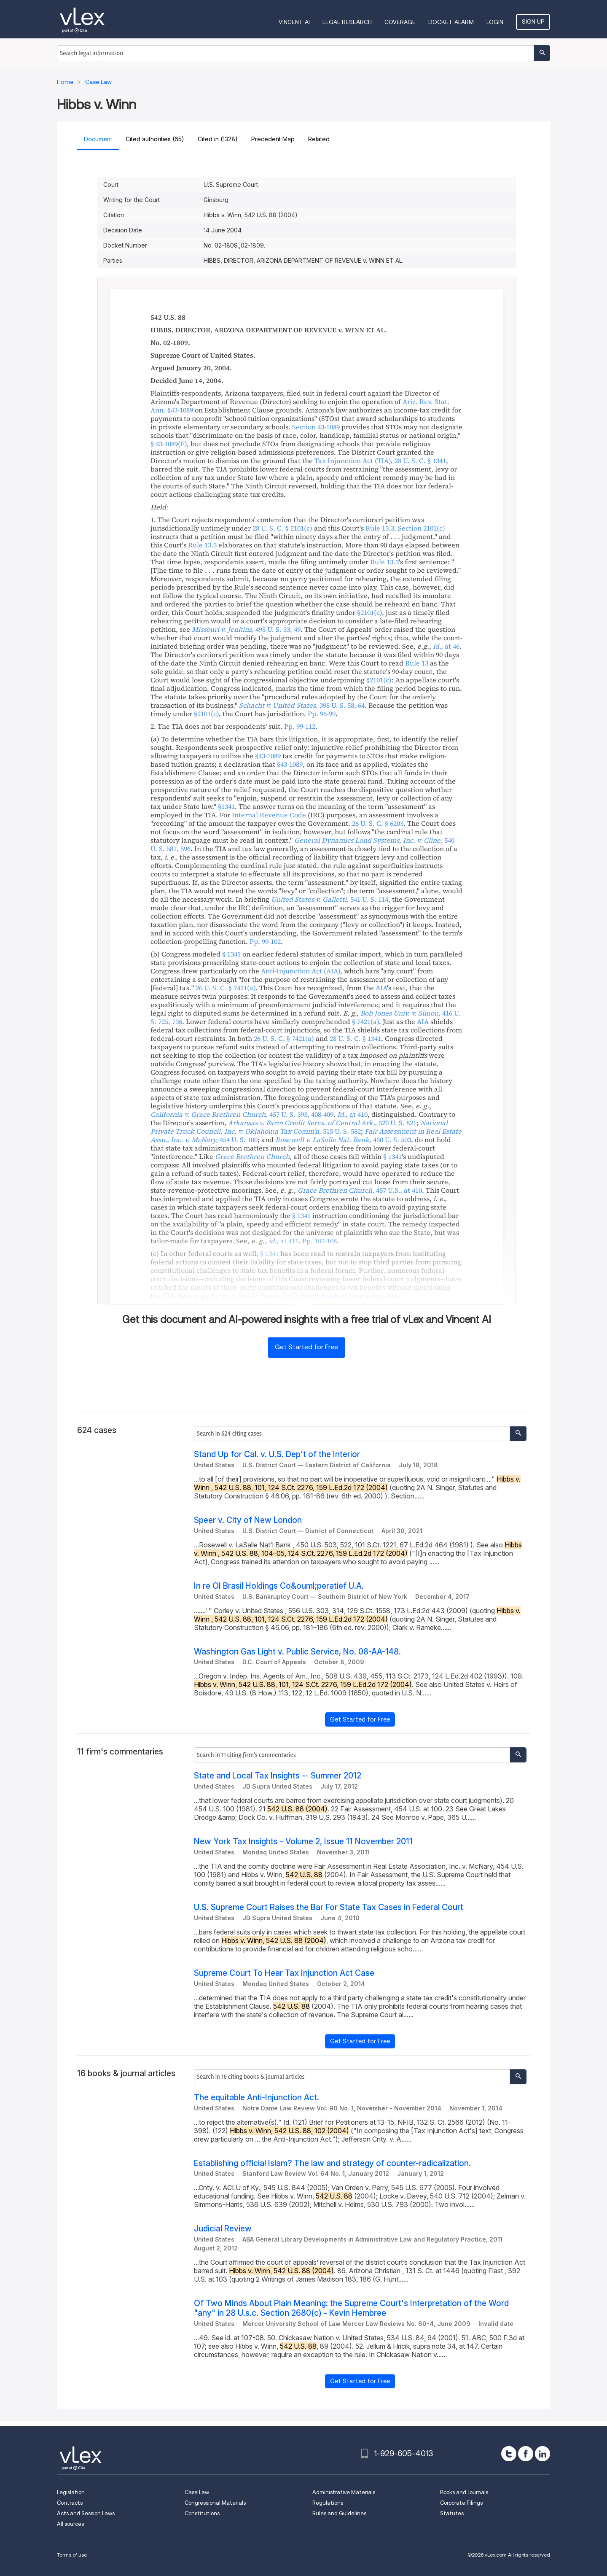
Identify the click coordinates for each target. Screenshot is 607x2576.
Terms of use (72, 2554)
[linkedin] (542, 2453)
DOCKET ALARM (451, 22)
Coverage (400, 22)
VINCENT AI (294, 22)
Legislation (71, 2492)
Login (494, 22)
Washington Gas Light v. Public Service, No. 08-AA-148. (297, 1652)
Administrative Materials (343, 2492)
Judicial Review (223, 2229)
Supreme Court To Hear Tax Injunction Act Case (284, 1973)
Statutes (452, 2513)
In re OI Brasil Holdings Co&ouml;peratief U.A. (279, 1586)
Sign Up (533, 21)
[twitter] (508, 2453)
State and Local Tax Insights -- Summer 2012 (277, 1776)
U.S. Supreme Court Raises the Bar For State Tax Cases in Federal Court (328, 1907)
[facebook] (525, 2453)
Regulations (327, 2503)
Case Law (197, 2492)
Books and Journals (464, 2492)
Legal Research (347, 22)
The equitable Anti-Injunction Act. (256, 2097)
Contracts (70, 2503)
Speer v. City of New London (248, 1520)
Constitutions (202, 2513)
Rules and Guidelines (339, 2513)
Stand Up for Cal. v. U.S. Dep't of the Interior (277, 1454)
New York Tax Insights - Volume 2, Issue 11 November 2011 (303, 1841)
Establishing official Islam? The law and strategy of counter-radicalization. (332, 2163)
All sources (70, 2524)
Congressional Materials (215, 2503)
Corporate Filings (461, 2503)
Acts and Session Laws (86, 2513)
